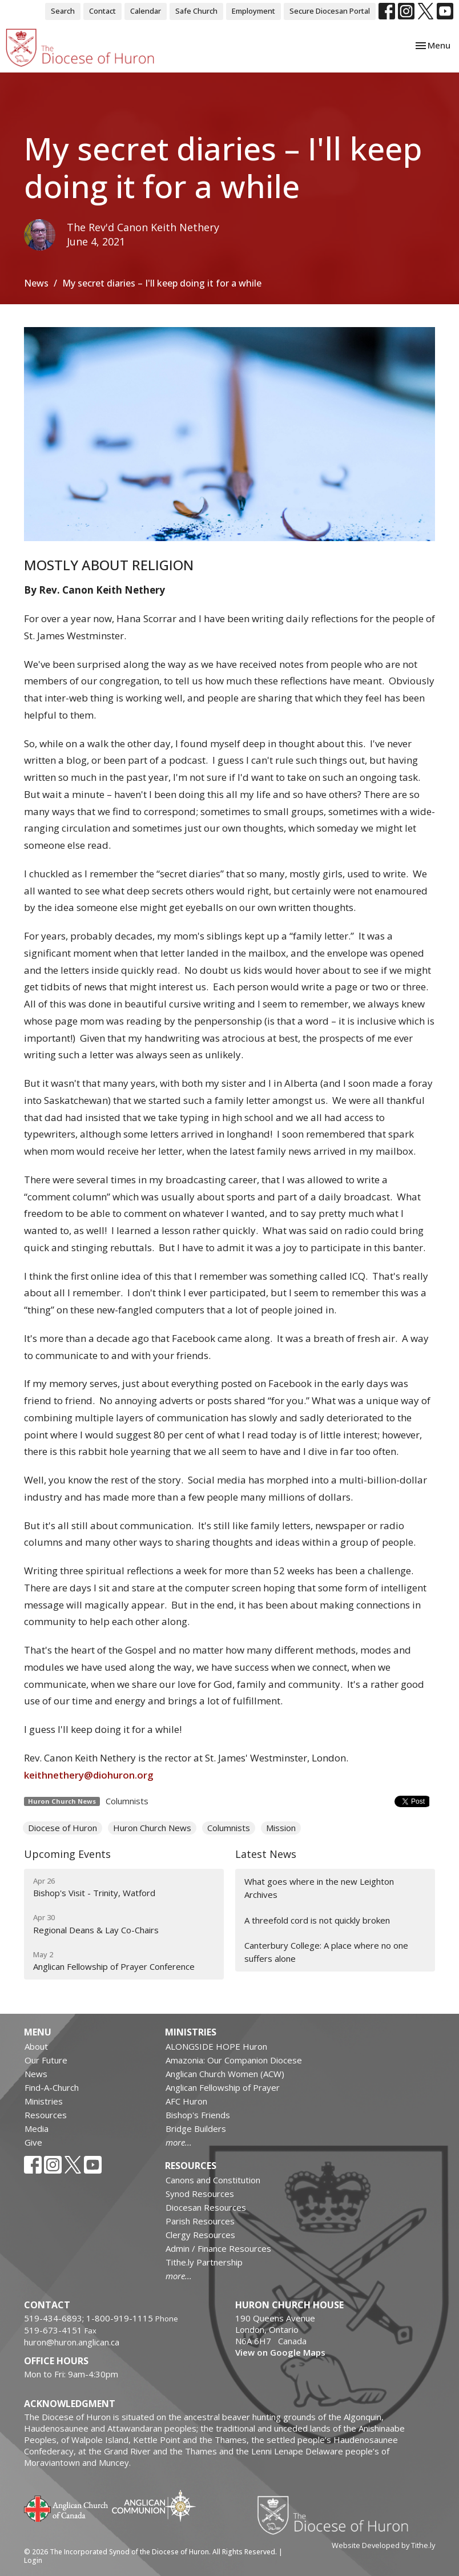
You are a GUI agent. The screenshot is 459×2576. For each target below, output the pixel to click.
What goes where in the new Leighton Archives (319, 1888)
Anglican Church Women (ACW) (225, 2073)
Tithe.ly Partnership (204, 2262)
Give (33, 2142)
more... (179, 2142)
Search (63, 11)
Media (37, 2128)
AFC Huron (186, 2101)
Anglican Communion (153, 2505)
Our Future (46, 2060)
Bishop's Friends (198, 2115)
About (36, 2046)
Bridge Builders (196, 2128)
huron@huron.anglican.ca (71, 2342)
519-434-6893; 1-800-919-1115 (89, 2318)
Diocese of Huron (62, 1827)
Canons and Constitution (213, 2180)
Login (33, 2560)
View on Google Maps (280, 2352)
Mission (281, 1827)
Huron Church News (152, 1827)
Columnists (127, 1801)
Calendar (145, 11)
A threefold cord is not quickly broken (317, 1920)
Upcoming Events (67, 1854)
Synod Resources (200, 2193)
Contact (102, 11)
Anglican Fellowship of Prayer (223, 2087)
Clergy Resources (200, 2234)
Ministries (44, 2101)
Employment (253, 11)
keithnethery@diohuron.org (89, 1774)
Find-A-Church (52, 2087)
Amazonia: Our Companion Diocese (234, 2060)
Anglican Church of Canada (66, 2507)
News (36, 283)
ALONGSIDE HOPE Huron (216, 2046)
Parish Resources (200, 2221)
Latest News (265, 1854)
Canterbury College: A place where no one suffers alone (326, 1952)
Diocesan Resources (206, 2207)
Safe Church (196, 11)
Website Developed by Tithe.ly (383, 2545)
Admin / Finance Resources (218, 2248)
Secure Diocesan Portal (329, 11)
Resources (46, 2115)
